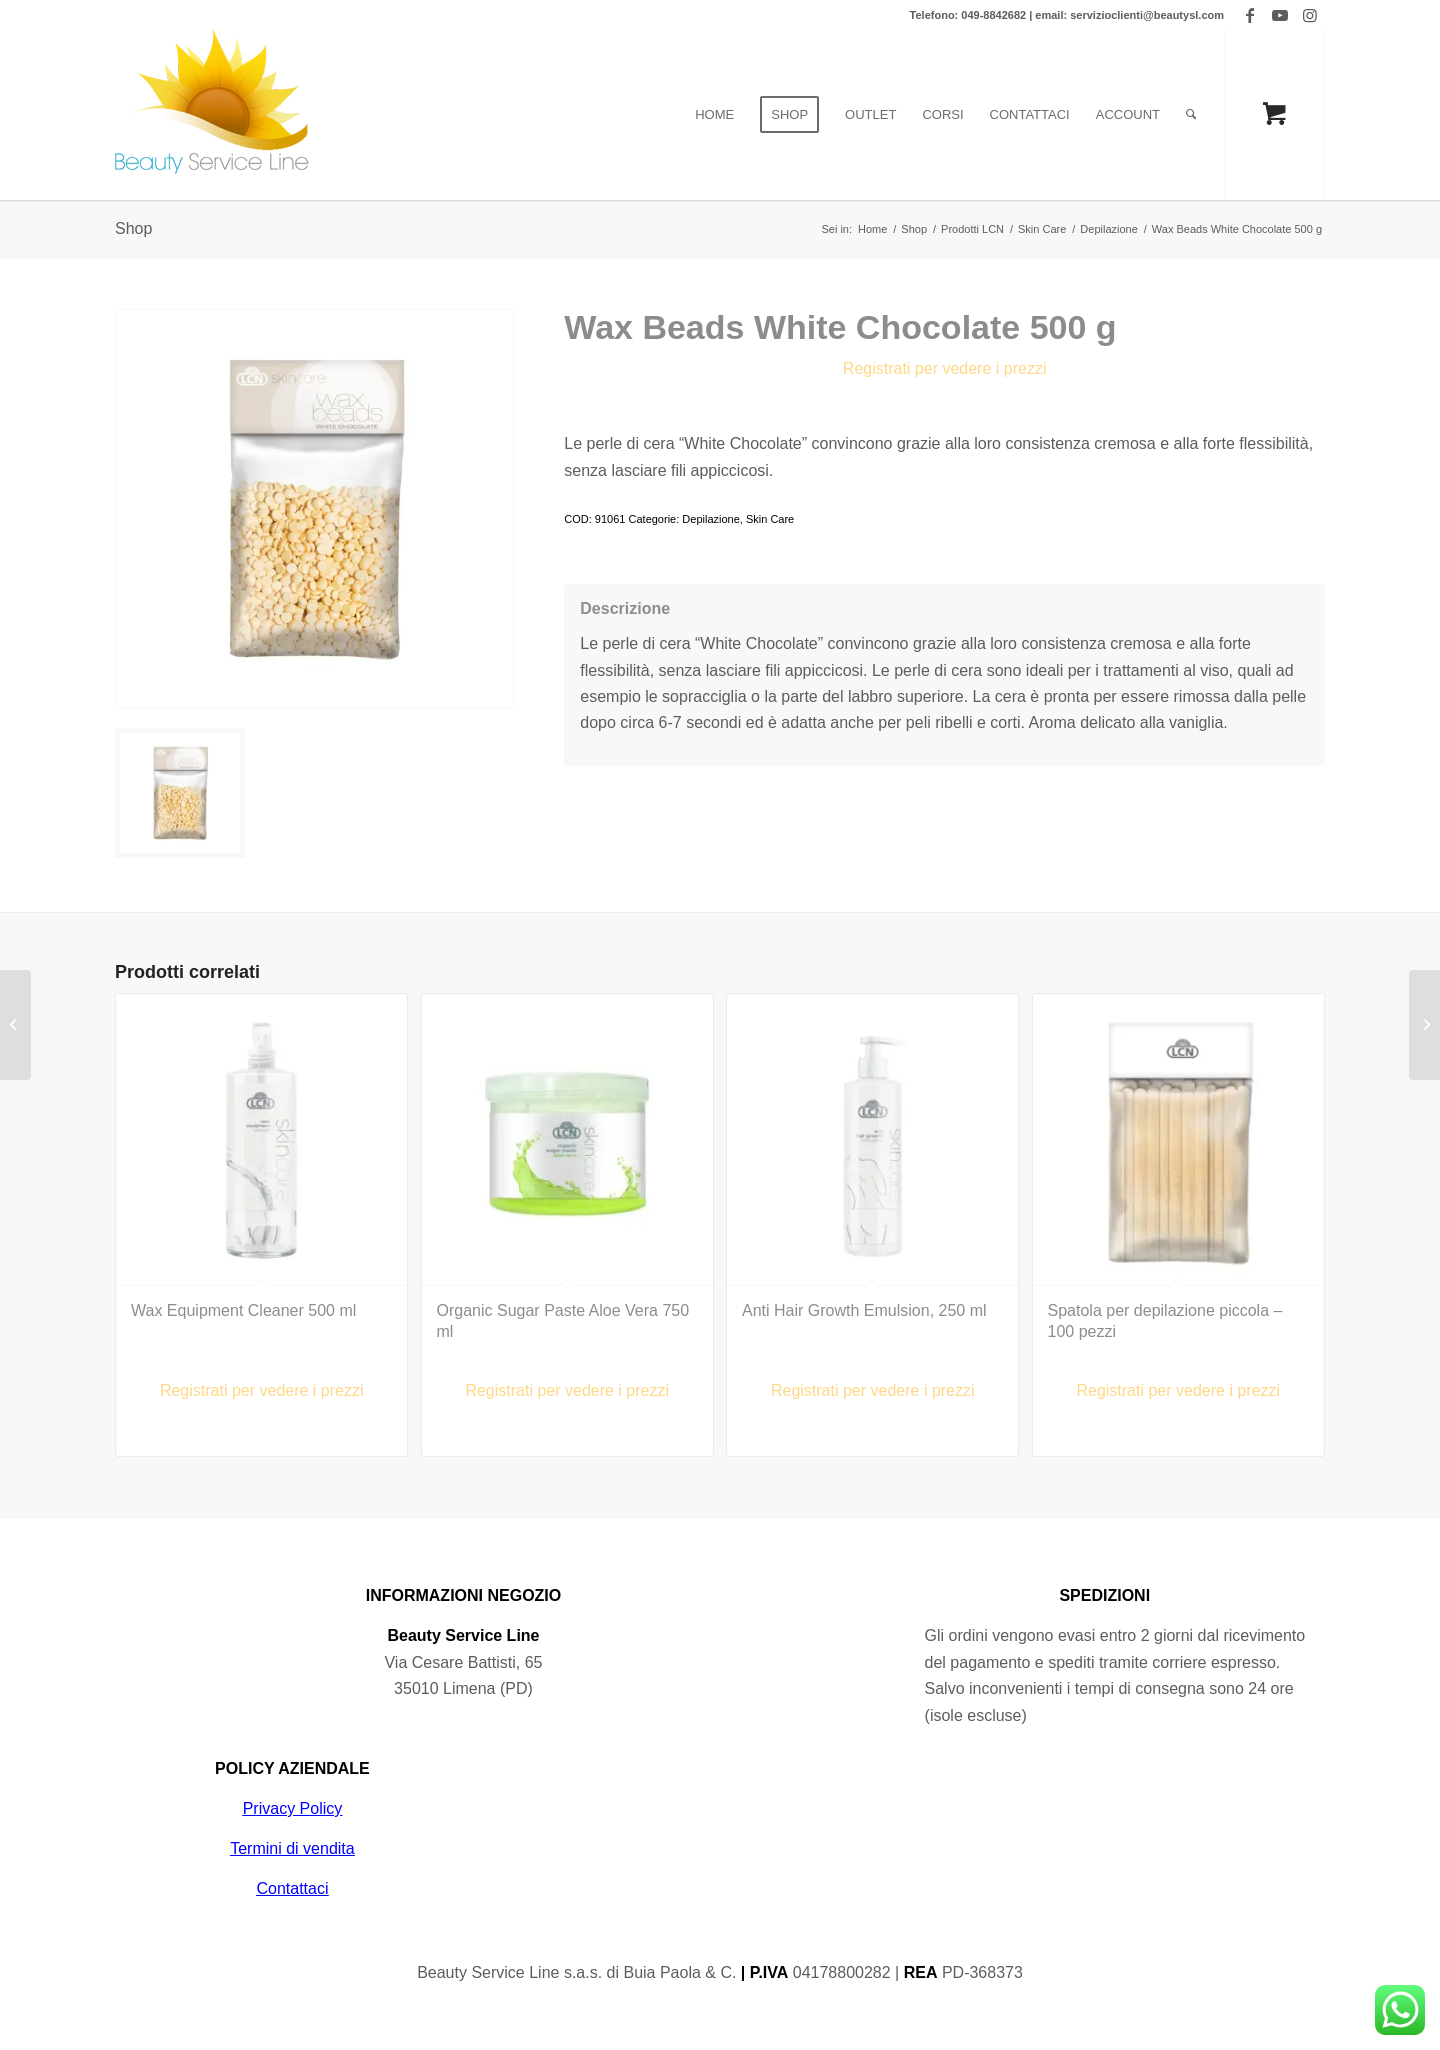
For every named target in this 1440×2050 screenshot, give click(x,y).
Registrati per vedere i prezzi (945, 368)
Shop (133, 228)
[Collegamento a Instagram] (1310, 15)
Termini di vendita (292, 1848)
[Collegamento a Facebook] (1249, 15)
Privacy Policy (293, 1808)
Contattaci (292, 1888)
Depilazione (710, 519)
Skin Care (770, 519)
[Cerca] (1191, 115)
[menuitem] (714, 115)
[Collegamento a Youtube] (1279, 15)
